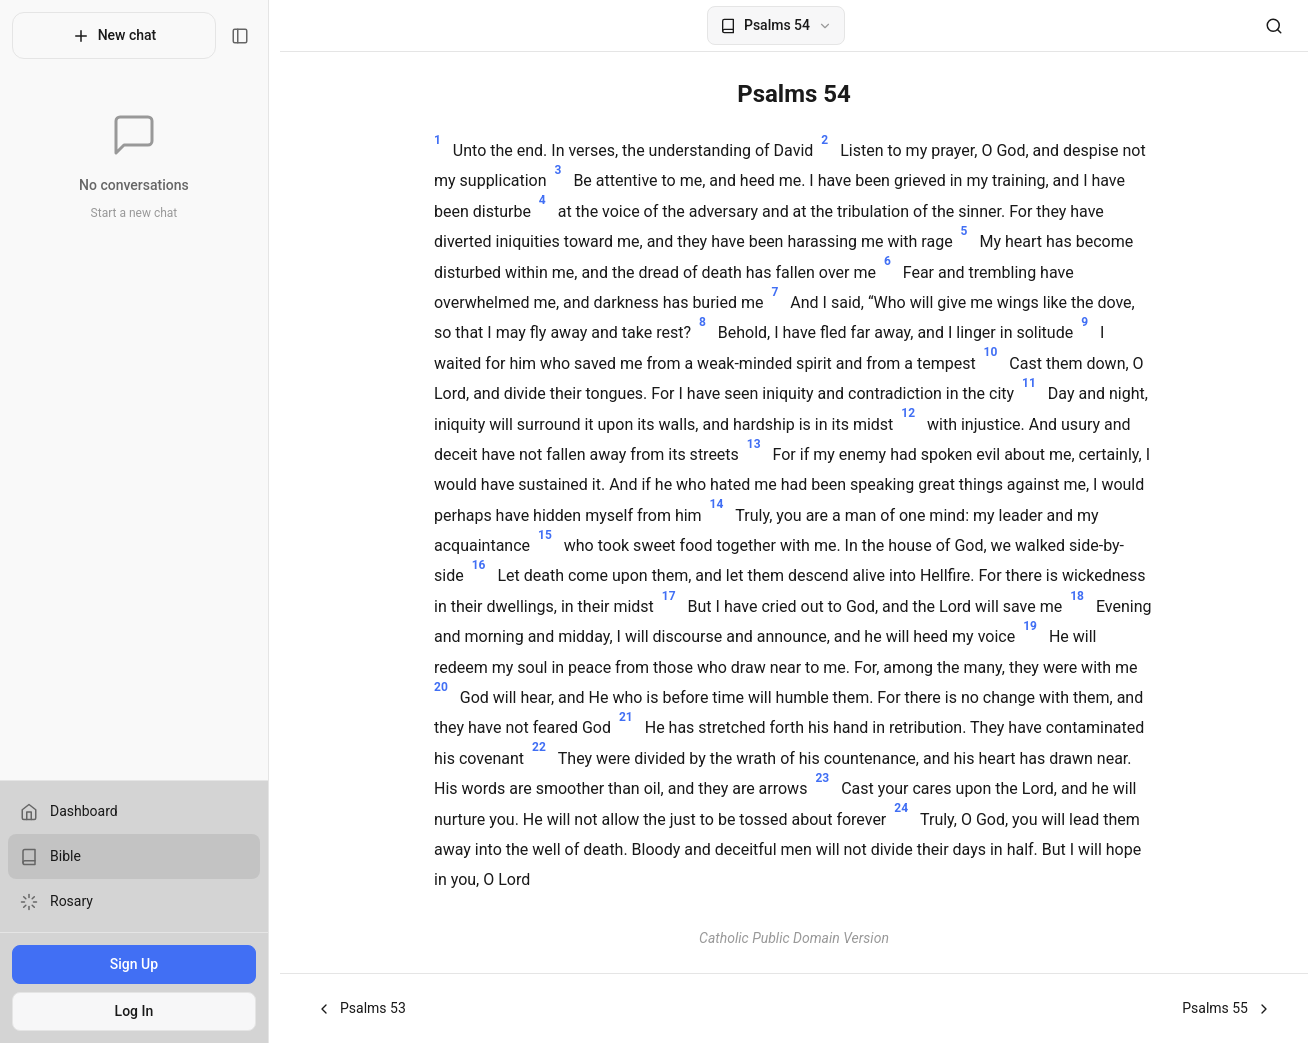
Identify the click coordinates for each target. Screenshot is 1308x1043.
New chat (119, 36)
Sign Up (139, 964)
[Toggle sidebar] (251, 36)
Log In (139, 1011)
